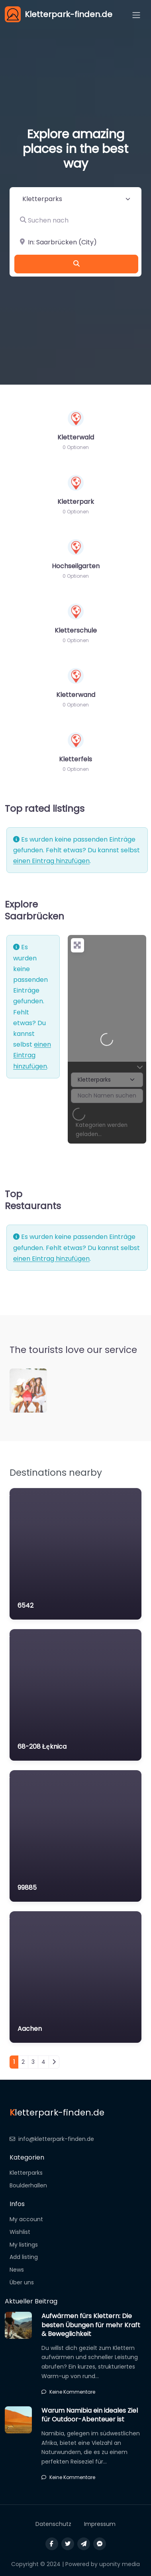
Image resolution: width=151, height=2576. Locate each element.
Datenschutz (53, 2524)
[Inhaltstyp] (76, 199)
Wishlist (20, 2232)
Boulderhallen (28, 2185)
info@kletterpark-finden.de (52, 2139)
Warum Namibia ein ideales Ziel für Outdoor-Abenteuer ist (89, 2415)
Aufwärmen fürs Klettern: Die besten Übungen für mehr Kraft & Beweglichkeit (90, 2324)
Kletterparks (26, 2173)
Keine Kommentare (68, 2391)
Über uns (22, 2282)
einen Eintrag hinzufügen (51, 860)
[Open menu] (136, 15)
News (17, 2270)
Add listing (24, 2257)
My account (26, 2219)
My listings (24, 2245)
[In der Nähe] (76, 242)
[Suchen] (76, 264)
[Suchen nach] (76, 220)
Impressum (100, 2524)
